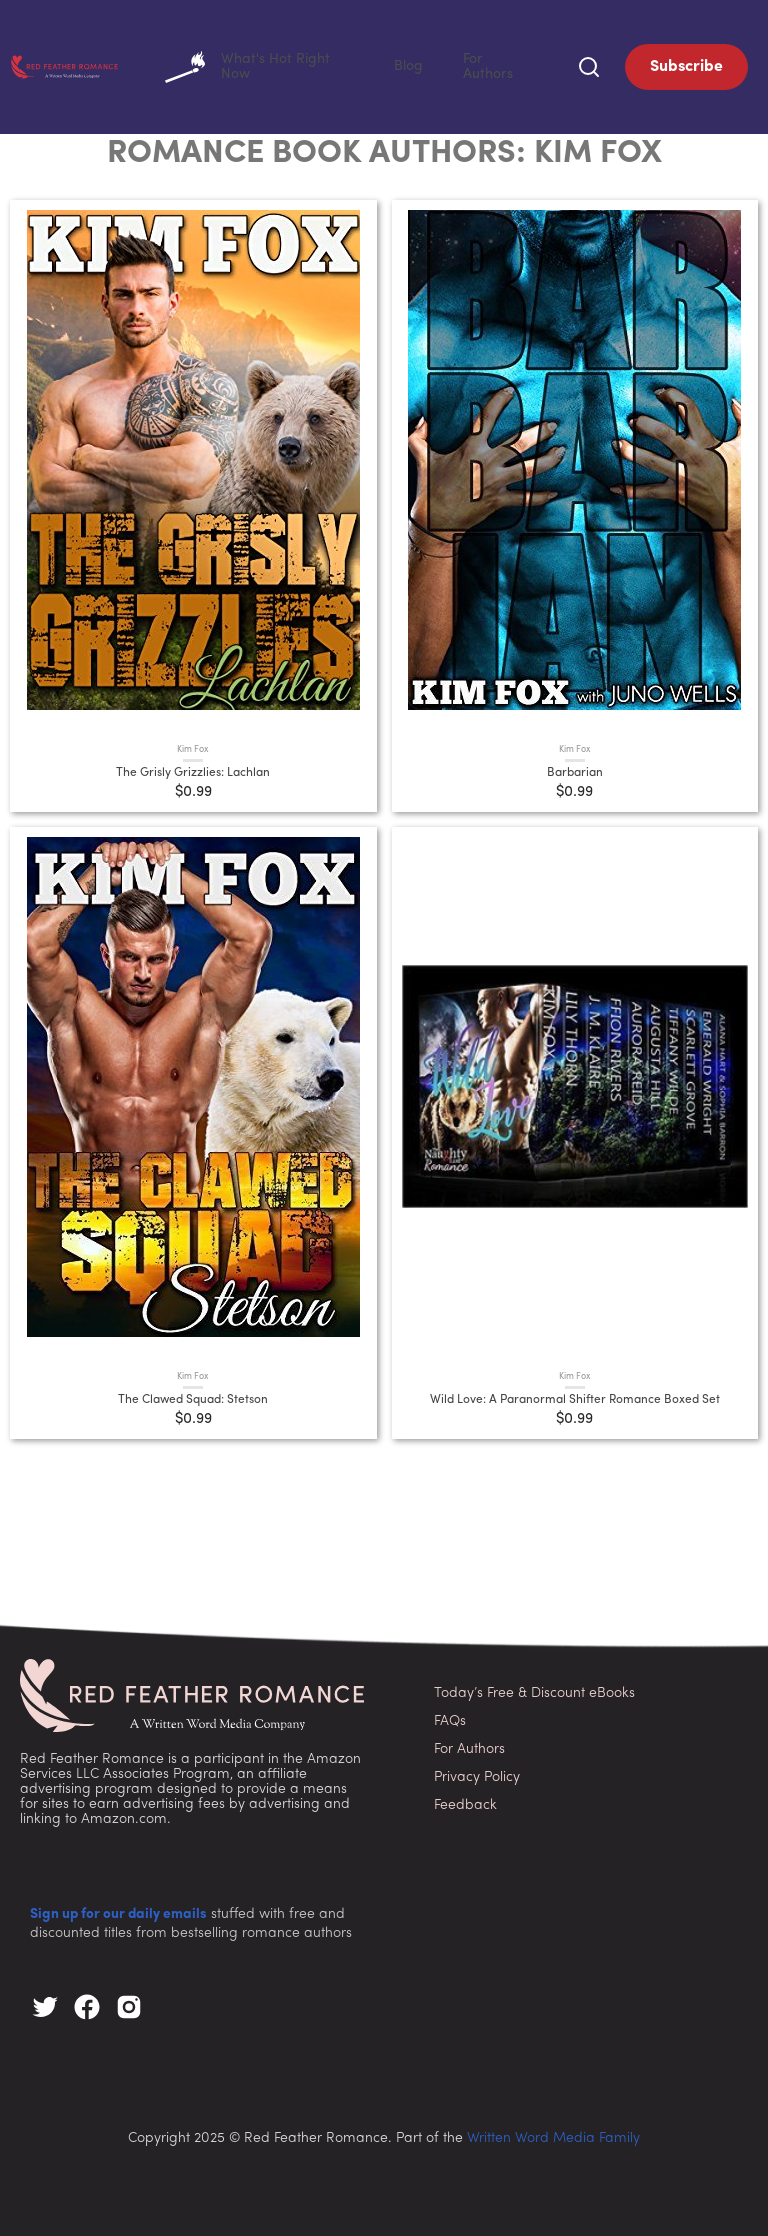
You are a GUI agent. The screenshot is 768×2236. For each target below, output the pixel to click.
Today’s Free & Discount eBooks (534, 1689)
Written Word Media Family (553, 2134)
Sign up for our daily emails (118, 1910)
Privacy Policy (477, 1773)
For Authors (511, 64)
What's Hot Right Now (328, 65)
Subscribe (686, 65)
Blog (449, 64)
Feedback (465, 1801)
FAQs (450, 1717)
